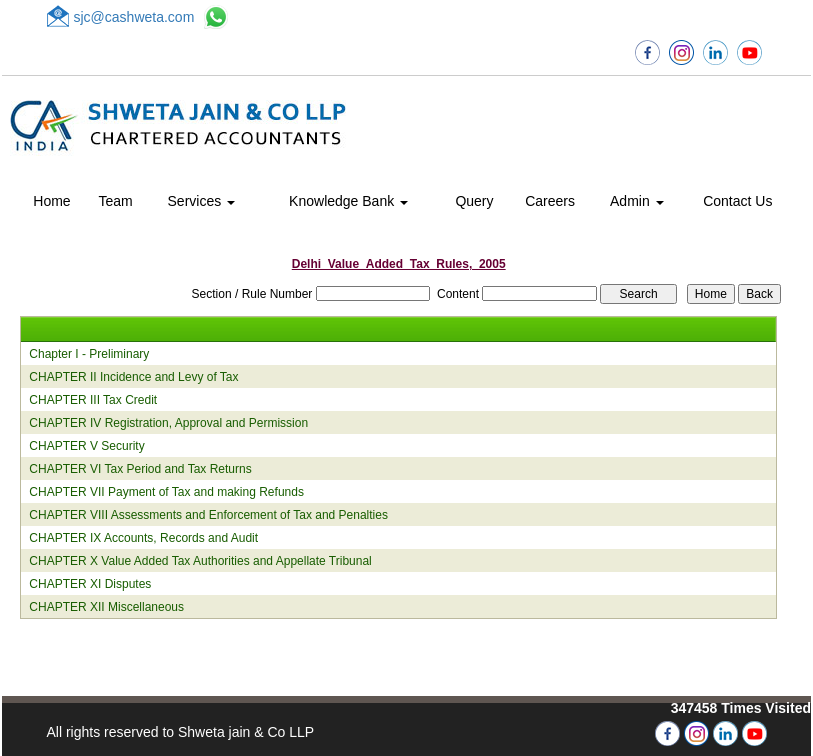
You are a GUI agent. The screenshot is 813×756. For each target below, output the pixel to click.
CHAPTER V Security (86, 446)
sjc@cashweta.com (134, 17)
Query (474, 201)
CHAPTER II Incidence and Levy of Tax (133, 377)
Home (51, 201)
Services (202, 201)
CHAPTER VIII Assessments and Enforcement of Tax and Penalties (208, 515)
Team (116, 201)
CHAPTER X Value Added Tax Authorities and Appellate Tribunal (200, 561)
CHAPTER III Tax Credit (93, 400)
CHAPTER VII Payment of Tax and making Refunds (166, 492)
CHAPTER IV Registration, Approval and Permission (168, 423)
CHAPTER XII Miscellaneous (106, 607)
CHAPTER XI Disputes (90, 584)
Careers (550, 201)
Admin (637, 201)
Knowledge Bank (348, 201)
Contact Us (737, 201)
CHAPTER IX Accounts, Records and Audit (143, 538)
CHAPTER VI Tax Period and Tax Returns (140, 469)
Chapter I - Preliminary (89, 354)
